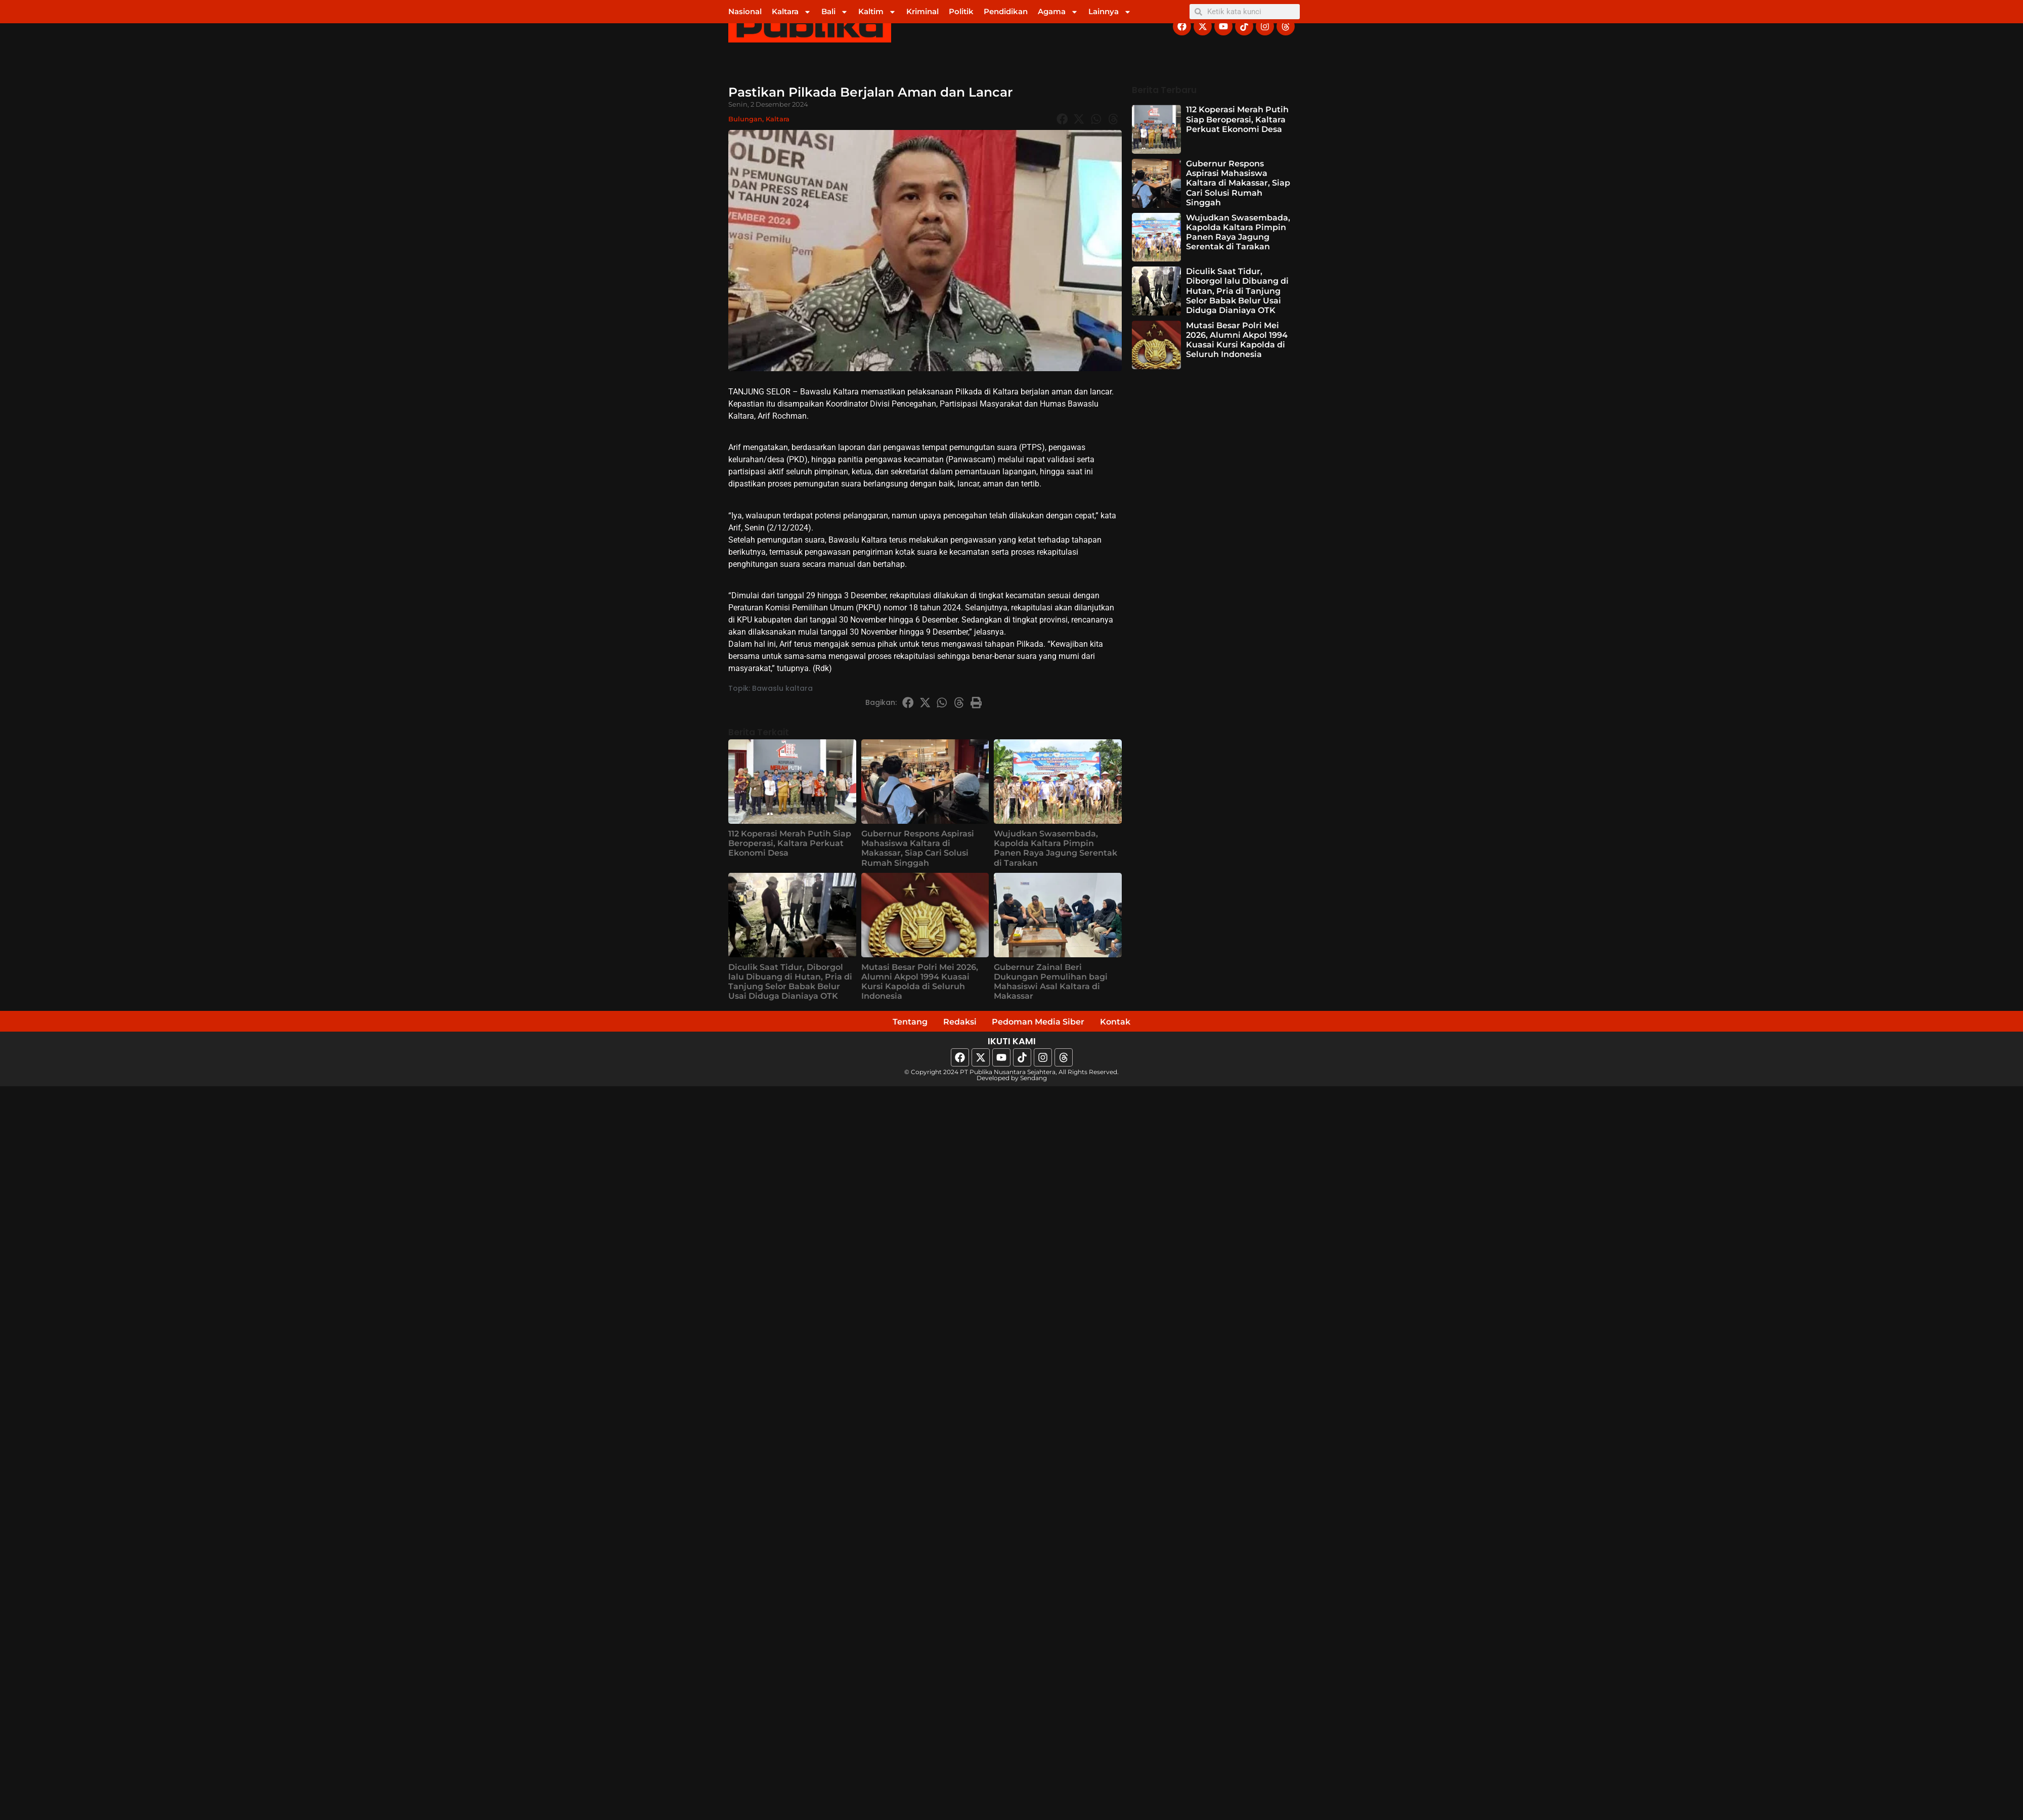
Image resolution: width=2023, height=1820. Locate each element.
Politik (961, 11)
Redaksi (952, 1022)
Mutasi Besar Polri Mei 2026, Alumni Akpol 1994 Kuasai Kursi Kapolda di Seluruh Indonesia (919, 981)
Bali (834, 12)
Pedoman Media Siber (1042, 1022)
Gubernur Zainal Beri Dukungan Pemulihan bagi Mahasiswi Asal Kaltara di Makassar (1051, 981)
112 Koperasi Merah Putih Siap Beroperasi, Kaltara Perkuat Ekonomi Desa (789, 843)
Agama (1058, 12)
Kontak (1131, 1022)
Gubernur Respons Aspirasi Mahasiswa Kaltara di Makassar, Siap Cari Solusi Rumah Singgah (917, 848)
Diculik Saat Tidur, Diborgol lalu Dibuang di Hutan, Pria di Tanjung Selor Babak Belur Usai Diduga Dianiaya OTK (790, 981)
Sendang (1033, 1080)
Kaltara (791, 12)
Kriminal (922, 11)
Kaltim (877, 12)
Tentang (894, 1022)
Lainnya (1109, 12)
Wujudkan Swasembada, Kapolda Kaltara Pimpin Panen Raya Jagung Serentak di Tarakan (1055, 848)
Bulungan (745, 119)
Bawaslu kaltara (782, 688)
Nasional (745, 11)
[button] (1062, 118)
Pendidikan (1006, 11)
